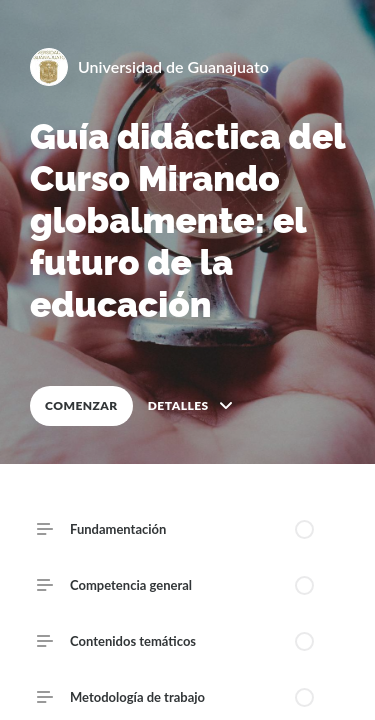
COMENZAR (81, 405)
